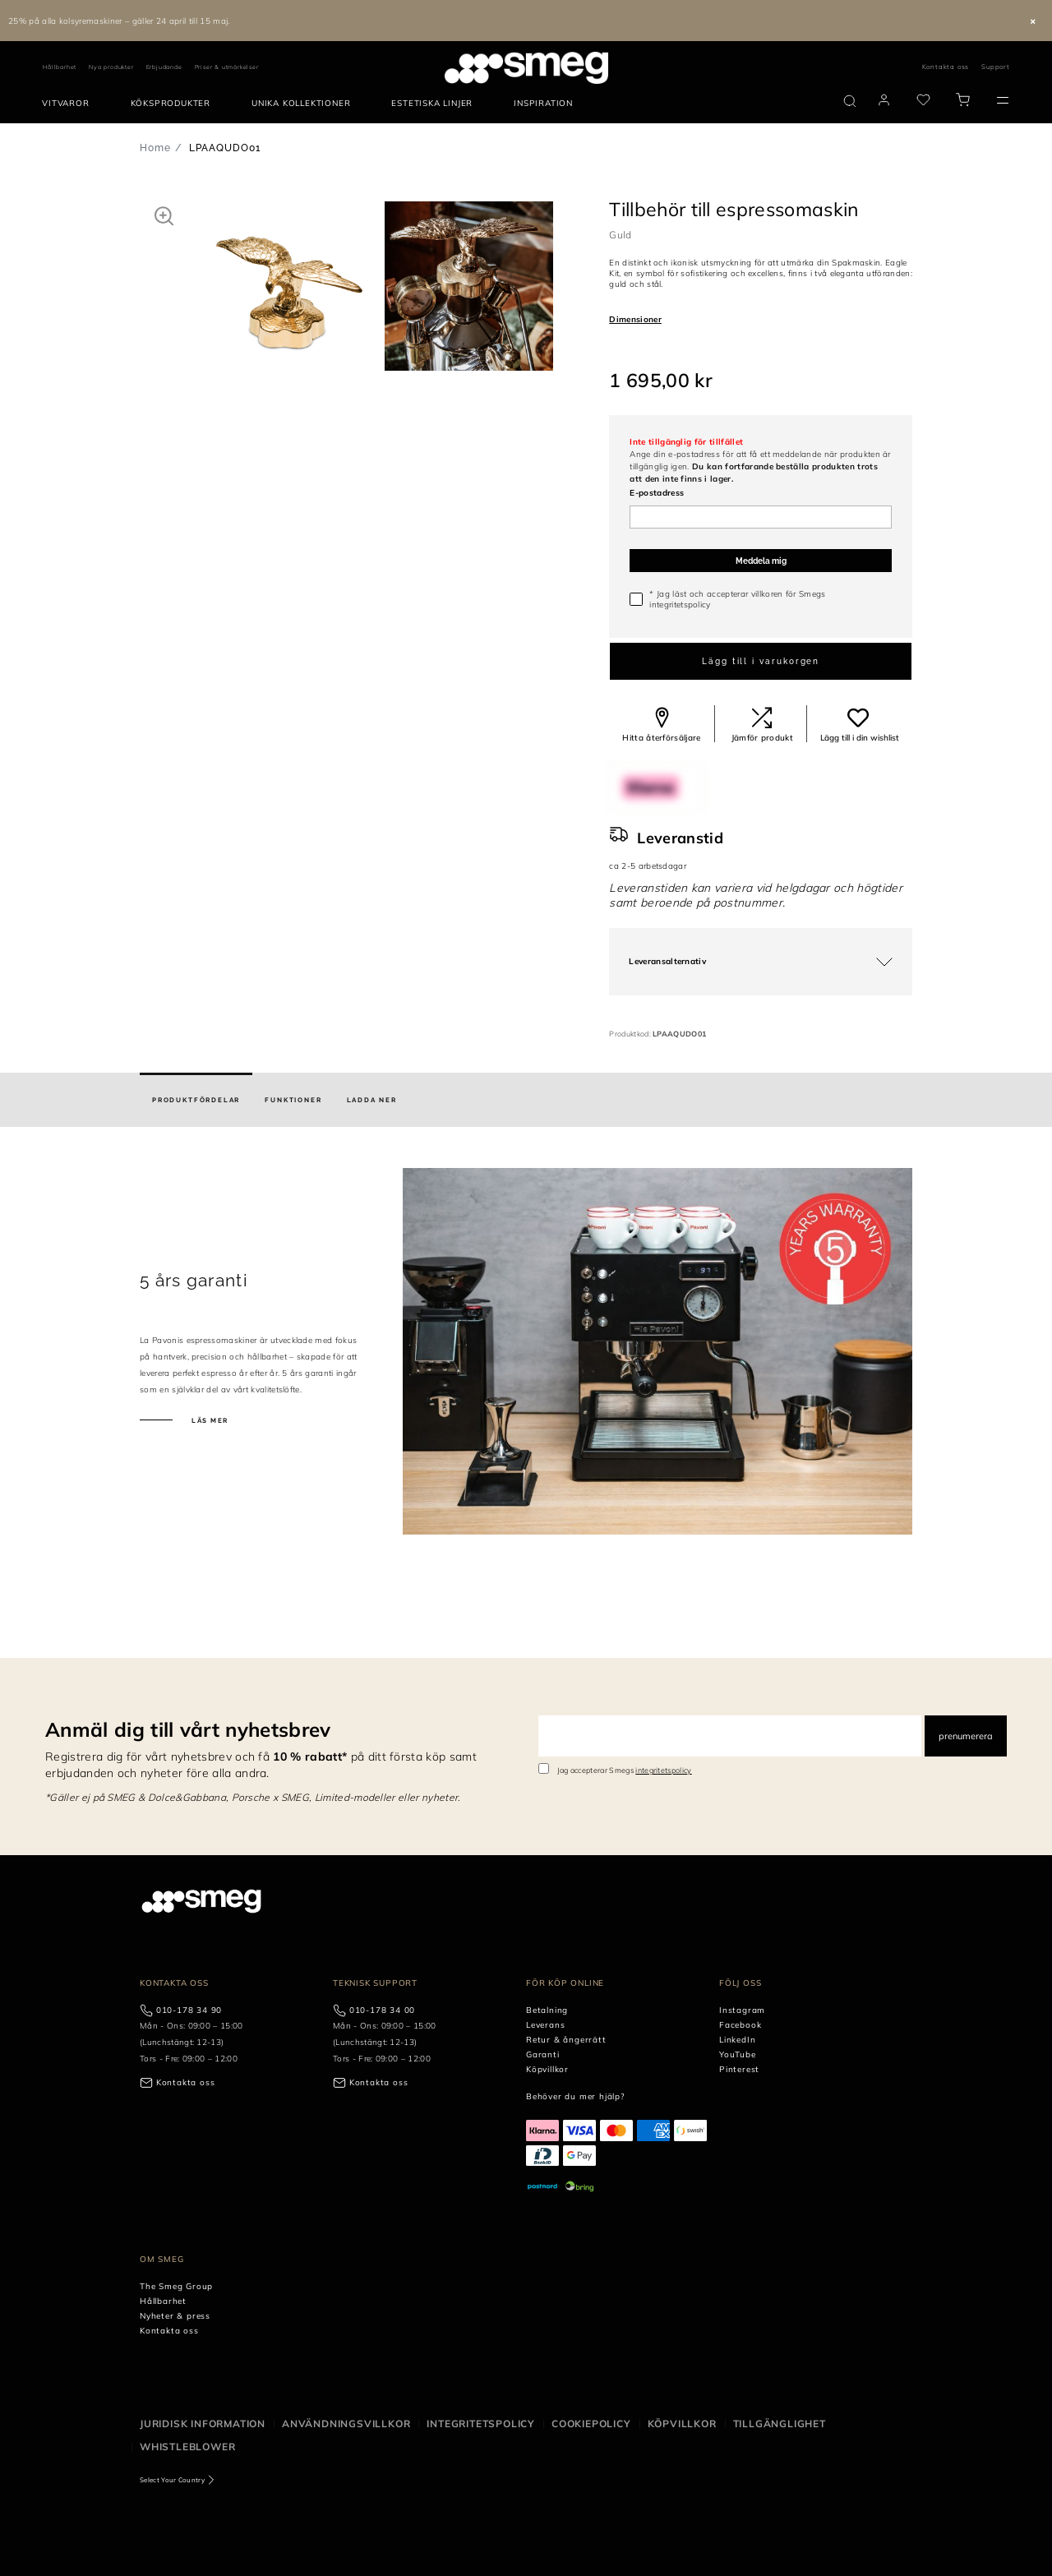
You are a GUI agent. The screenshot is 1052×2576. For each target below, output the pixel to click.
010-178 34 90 (189, 2010)
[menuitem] (69, 103)
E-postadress (657, 492)
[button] (164, 215)
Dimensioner (635, 319)
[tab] (196, 1100)
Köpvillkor (682, 2423)
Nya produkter (111, 67)
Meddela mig (761, 561)
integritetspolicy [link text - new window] (663, 1770)
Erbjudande (164, 67)
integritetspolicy (679, 604)
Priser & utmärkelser (227, 67)
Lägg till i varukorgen (760, 661)
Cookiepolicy (591, 2423)
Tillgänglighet (779, 2423)
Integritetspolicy (481, 2423)
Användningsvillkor (346, 2423)
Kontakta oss (946, 66)
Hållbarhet (59, 67)
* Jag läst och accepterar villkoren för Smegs (737, 599)
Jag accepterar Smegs (624, 1770)
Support (995, 66)
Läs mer (208, 1420)
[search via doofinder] (849, 101)
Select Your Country (172, 2480)
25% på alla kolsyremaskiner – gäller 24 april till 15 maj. (119, 21)
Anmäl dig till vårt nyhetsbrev (188, 1729)
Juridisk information (202, 2423)
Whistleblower (187, 2446)
